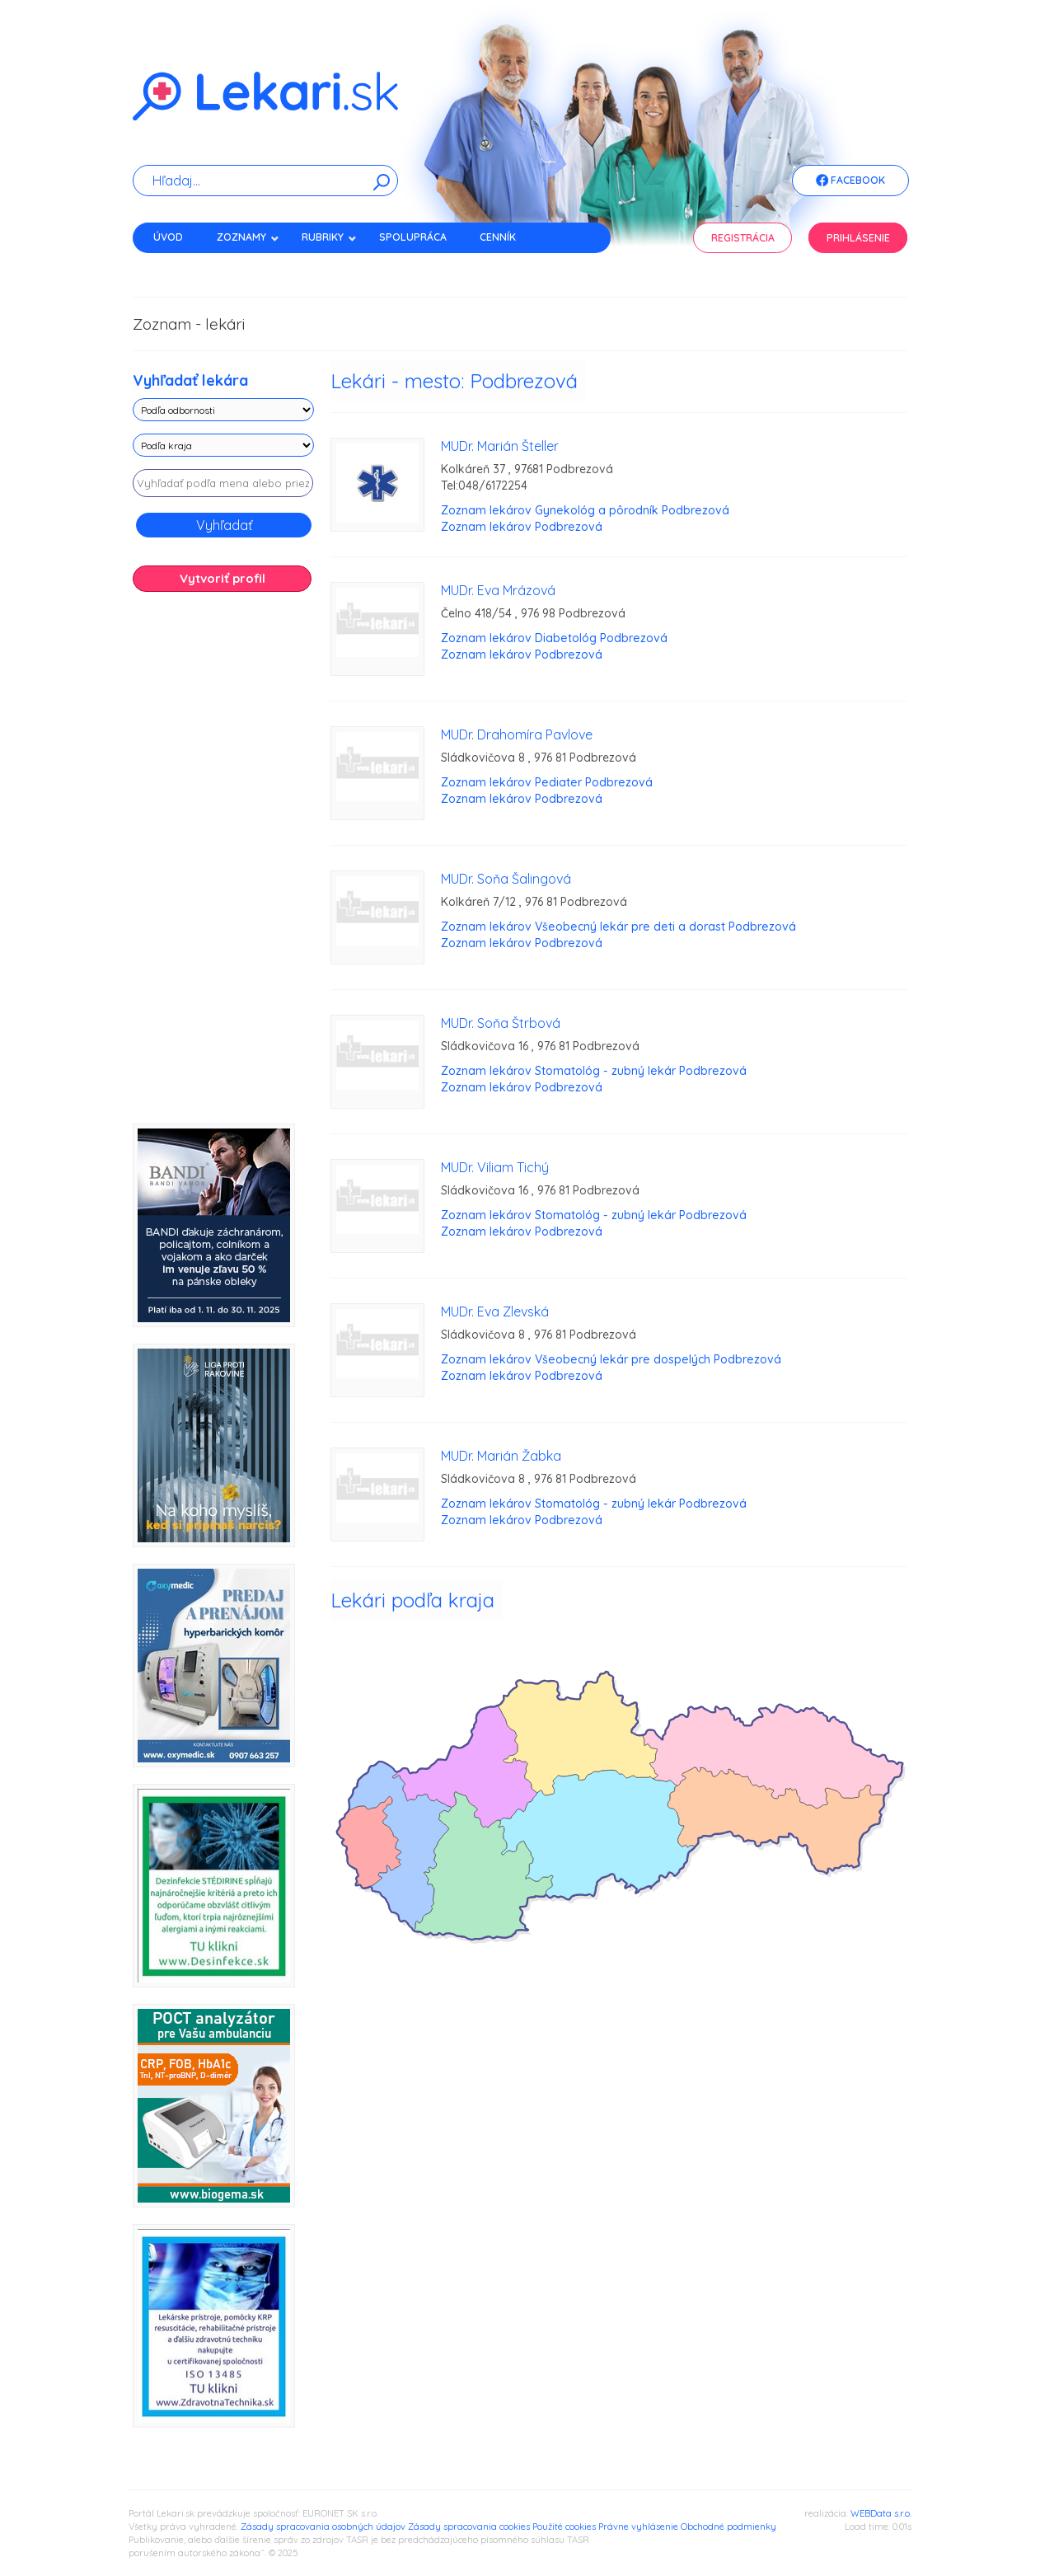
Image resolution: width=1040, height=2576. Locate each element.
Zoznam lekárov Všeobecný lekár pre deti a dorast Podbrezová (618, 926)
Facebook (850, 181)
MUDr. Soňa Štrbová (500, 1023)
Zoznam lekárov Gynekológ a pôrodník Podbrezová (585, 510)
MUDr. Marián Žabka (501, 1456)
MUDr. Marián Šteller (500, 446)
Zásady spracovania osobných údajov (323, 2526)
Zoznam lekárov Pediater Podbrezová (547, 782)
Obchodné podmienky (728, 2526)
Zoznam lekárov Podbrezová (521, 526)
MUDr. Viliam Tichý (495, 1167)
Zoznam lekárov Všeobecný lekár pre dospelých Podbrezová (611, 1359)
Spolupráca (413, 237)
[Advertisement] (223, 864)
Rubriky (329, 237)
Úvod (168, 237)
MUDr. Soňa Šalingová (506, 878)
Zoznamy (248, 237)
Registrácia (743, 238)
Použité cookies (564, 2526)
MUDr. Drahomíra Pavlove (517, 734)
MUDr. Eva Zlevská (495, 1311)
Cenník (498, 237)
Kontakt (176, 266)
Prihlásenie (858, 238)
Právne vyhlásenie (638, 2526)
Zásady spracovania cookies (469, 2526)
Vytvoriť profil (222, 578)
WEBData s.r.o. (880, 2513)
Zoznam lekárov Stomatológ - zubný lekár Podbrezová (594, 1070)
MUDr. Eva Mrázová (498, 590)
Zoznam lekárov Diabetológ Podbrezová (554, 638)
